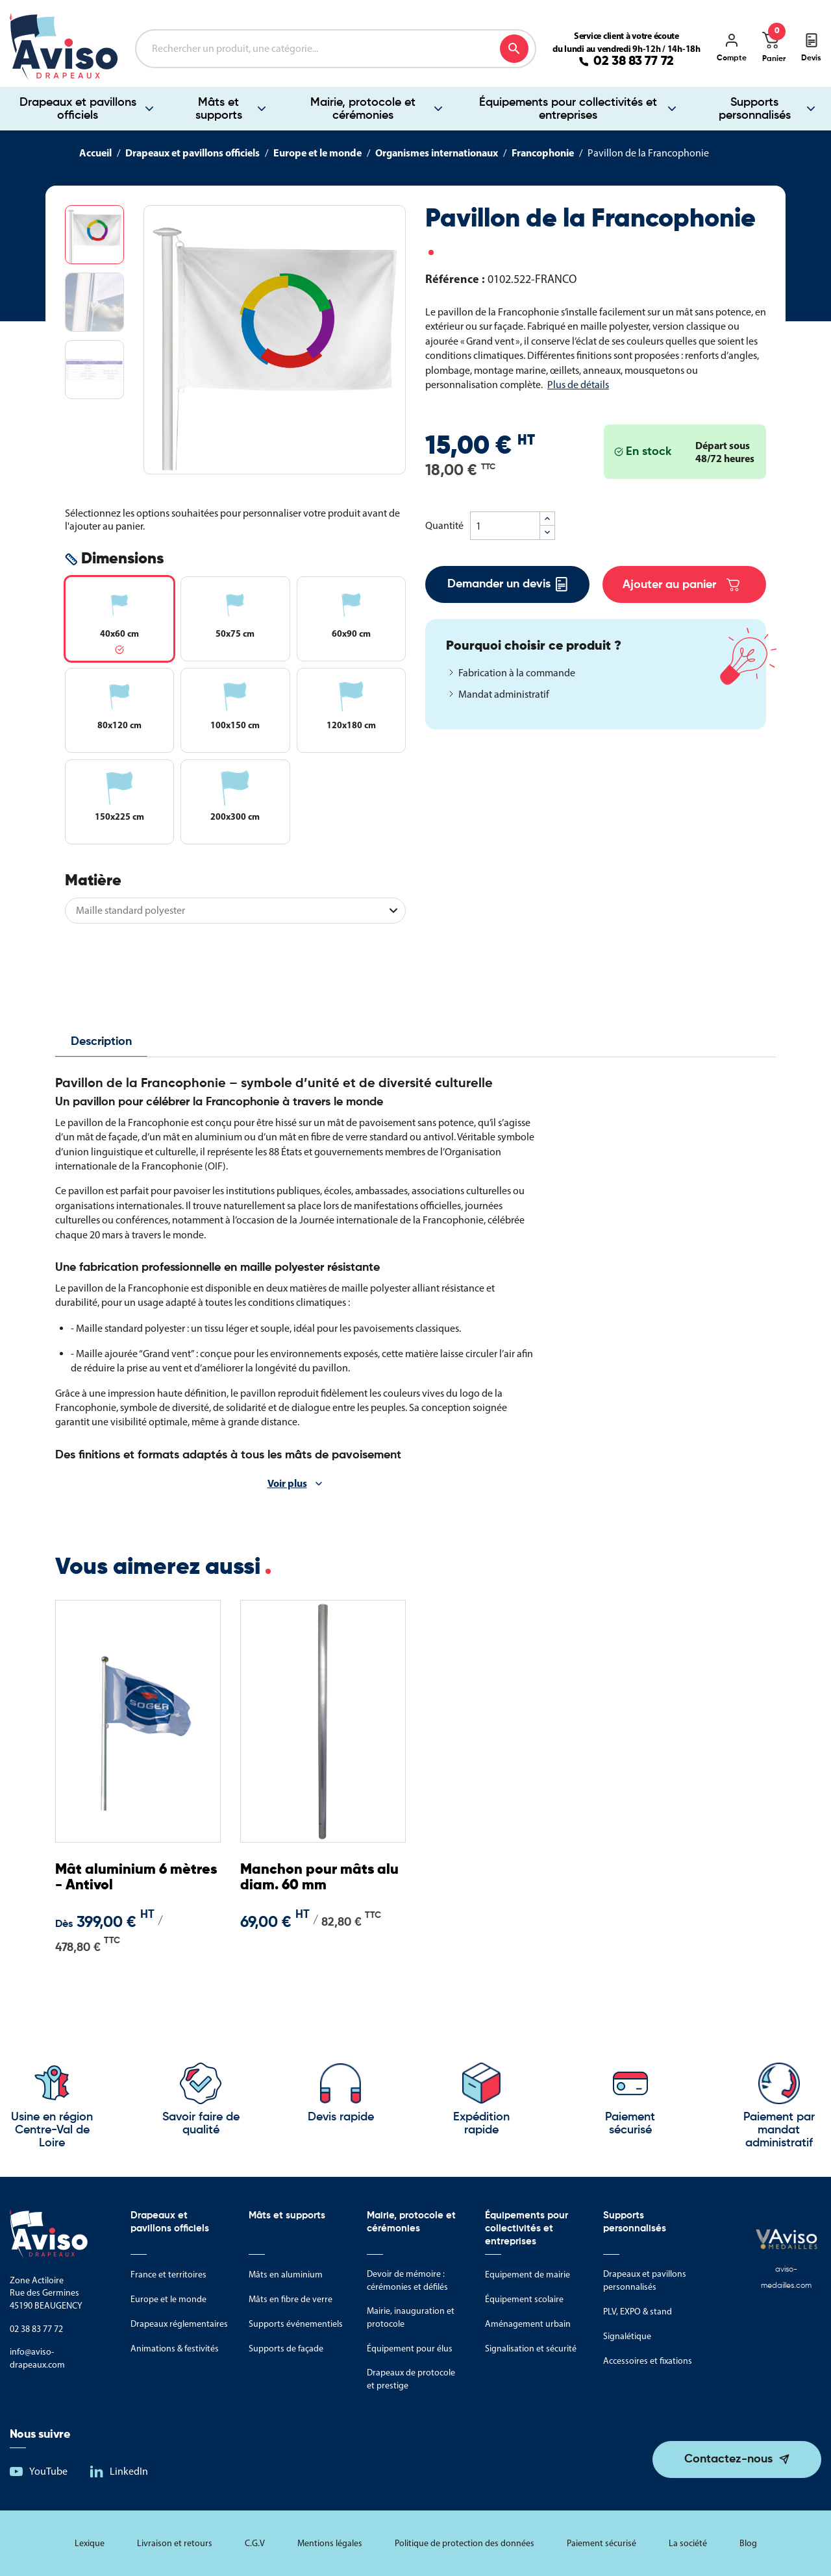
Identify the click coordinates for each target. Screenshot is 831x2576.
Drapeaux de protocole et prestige (411, 2379)
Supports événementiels (296, 2323)
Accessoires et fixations (647, 2360)
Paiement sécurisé (601, 2543)
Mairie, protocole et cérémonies (363, 109)
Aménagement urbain (528, 2323)
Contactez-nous (728, 2459)
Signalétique (627, 2336)
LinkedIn (129, 2471)
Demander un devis (507, 584)
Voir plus (287, 1483)
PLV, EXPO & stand (637, 2311)
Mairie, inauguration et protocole (410, 2317)
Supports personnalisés (755, 109)
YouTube (48, 2471)
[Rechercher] (335, 48)
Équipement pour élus (410, 2348)
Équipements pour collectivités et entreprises (568, 109)
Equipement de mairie (527, 2274)
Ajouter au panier (681, 584)
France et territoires (168, 2274)
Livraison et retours (174, 2543)
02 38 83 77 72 (633, 61)
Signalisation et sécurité (531, 2348)
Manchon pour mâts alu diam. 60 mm (319, 1878)
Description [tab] (101, 1042)
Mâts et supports (218, 109)
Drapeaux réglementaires (179, 2323)
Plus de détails (578, 384)
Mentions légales (329, 2543)
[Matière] (235, 911)
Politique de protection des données (464, 2543)
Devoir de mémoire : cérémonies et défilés (407, 2280)
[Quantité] (505, 525)
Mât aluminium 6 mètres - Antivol (136, 1878)
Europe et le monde (168, 2299)
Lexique (90, 2543)
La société (688, 2543)
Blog (748, 2543)
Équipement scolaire (524, 2299)
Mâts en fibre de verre (290, 2299)
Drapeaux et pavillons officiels (77, 109)
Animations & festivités (174, 2348)
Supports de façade (286, 2348)
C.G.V (255, 2543)
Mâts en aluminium (286, 2274)
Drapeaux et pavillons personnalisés (644, 2280)
